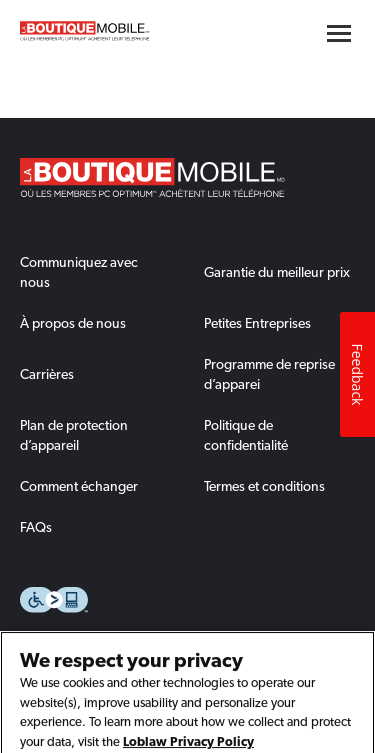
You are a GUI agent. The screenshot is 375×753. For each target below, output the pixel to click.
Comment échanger (79, 486)
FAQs (36, 527)
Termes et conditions (264, 486)
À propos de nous (73, 323)
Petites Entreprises (257, 323)
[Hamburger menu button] (339, 33)
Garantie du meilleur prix (277, 272)
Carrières (47, 374)
